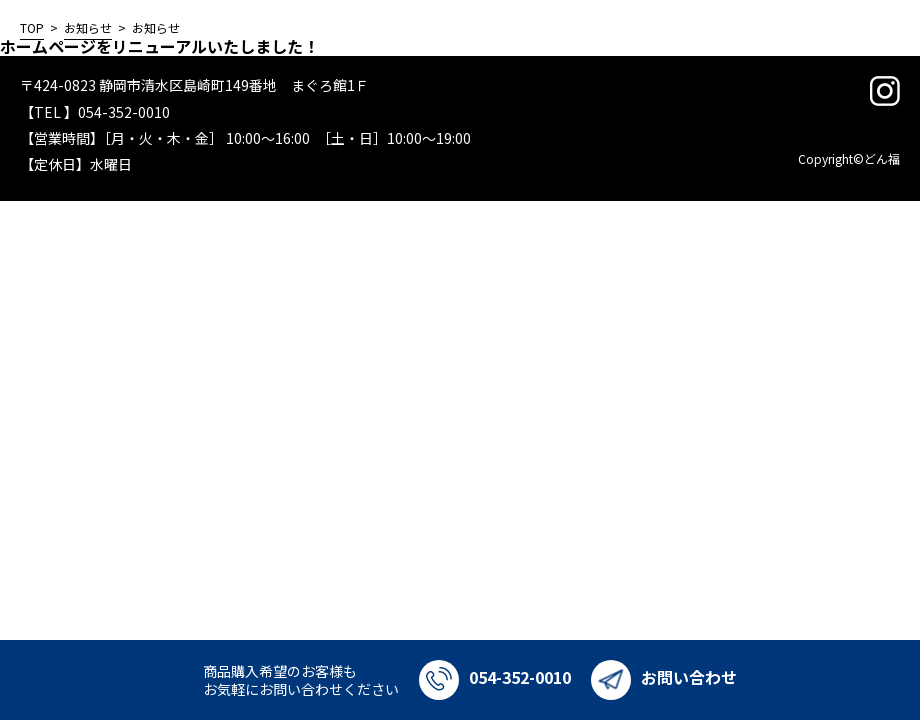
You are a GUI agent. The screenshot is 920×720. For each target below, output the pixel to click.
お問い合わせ (664, 677)
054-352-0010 (495, 677)
